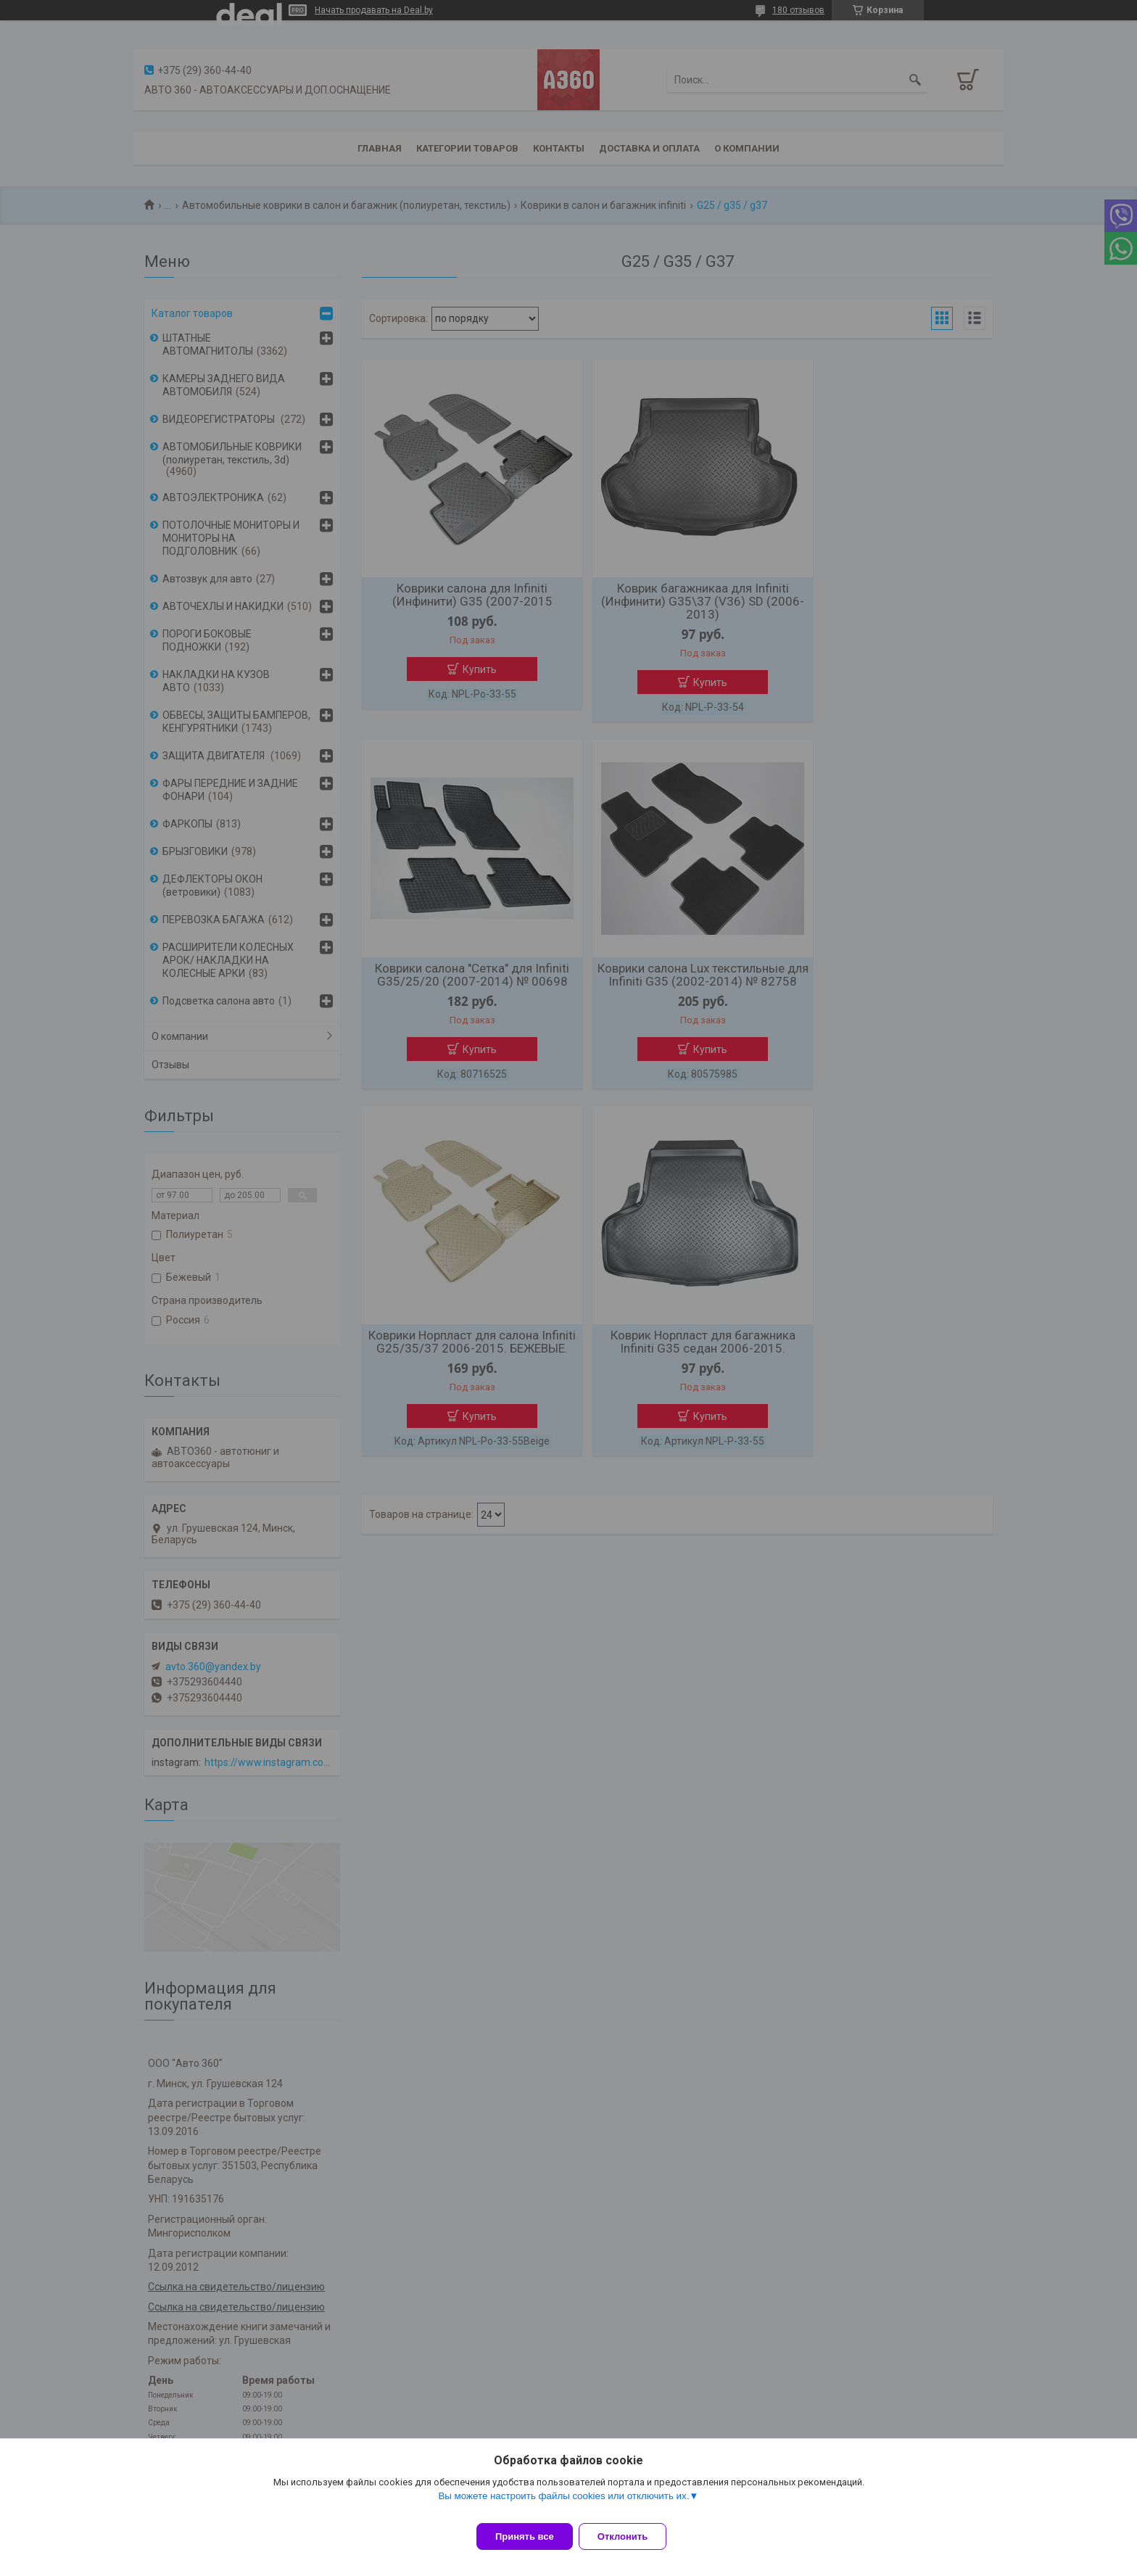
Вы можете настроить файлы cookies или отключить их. (563, 2504)
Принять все (524, 2536)
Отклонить (631, 2536)
